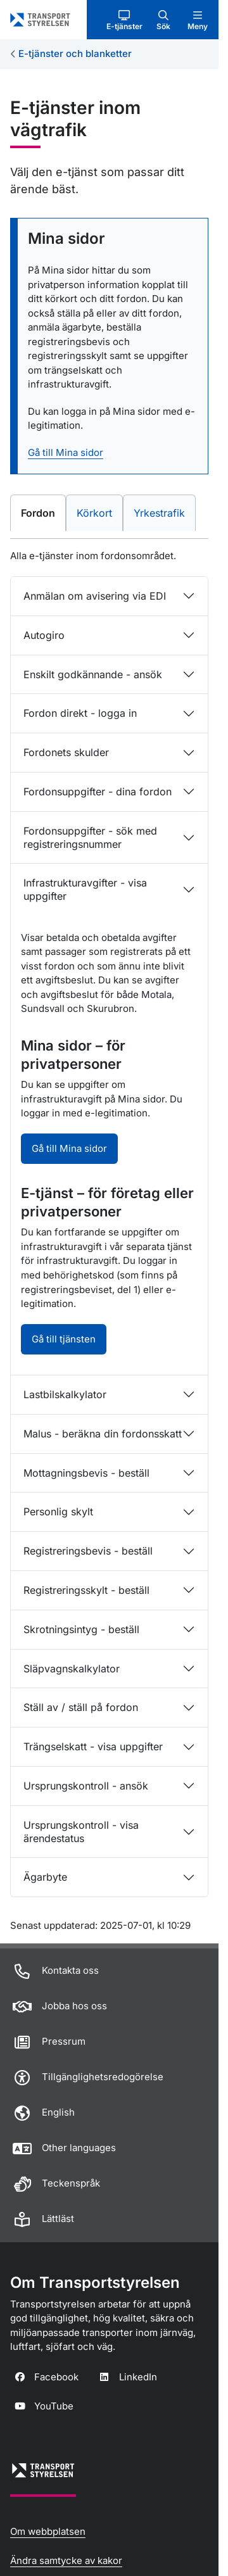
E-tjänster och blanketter (75, 53)
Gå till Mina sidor (65, 452)
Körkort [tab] (99, 512)
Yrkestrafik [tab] (164, 512)
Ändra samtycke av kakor (66, 2560)
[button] (124, 19)
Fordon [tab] (42, 512)
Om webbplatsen (48, 2531)
